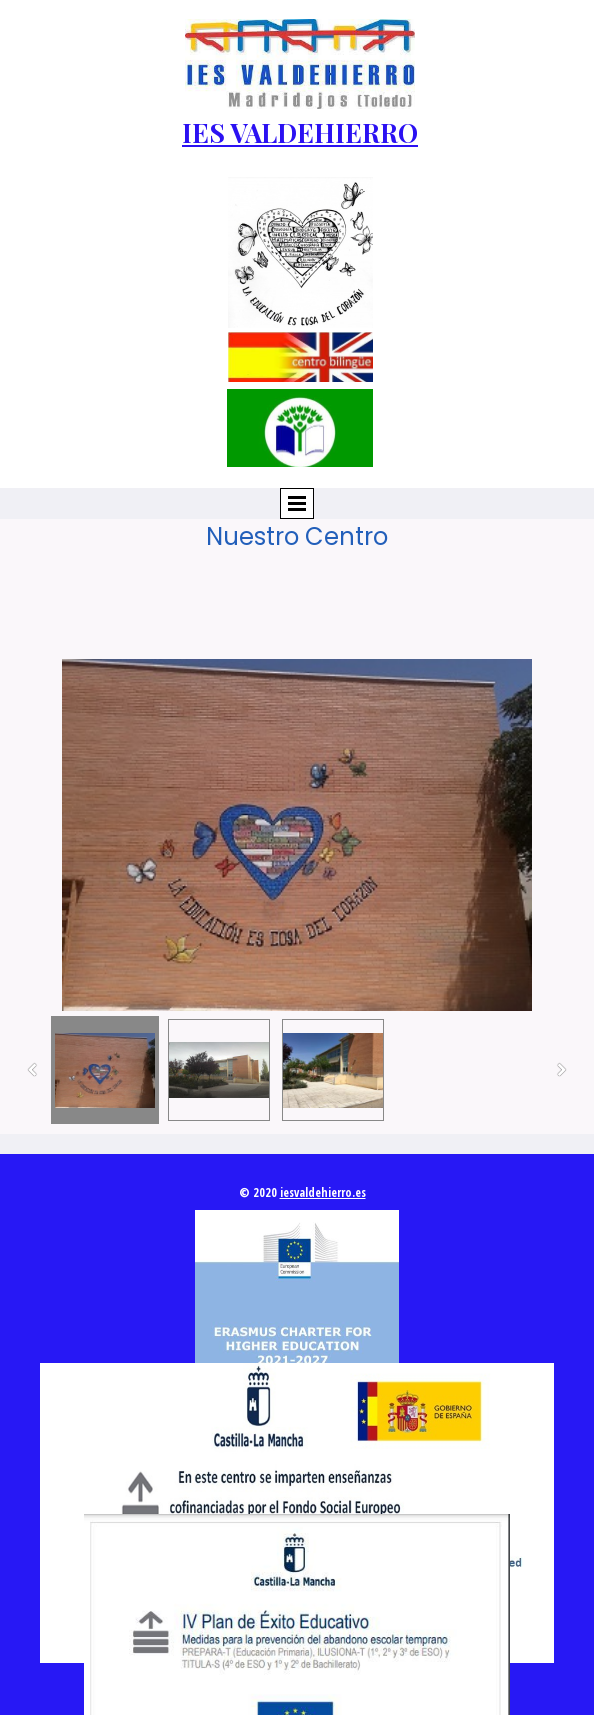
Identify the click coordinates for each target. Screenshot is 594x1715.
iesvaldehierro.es (323, 1192)
